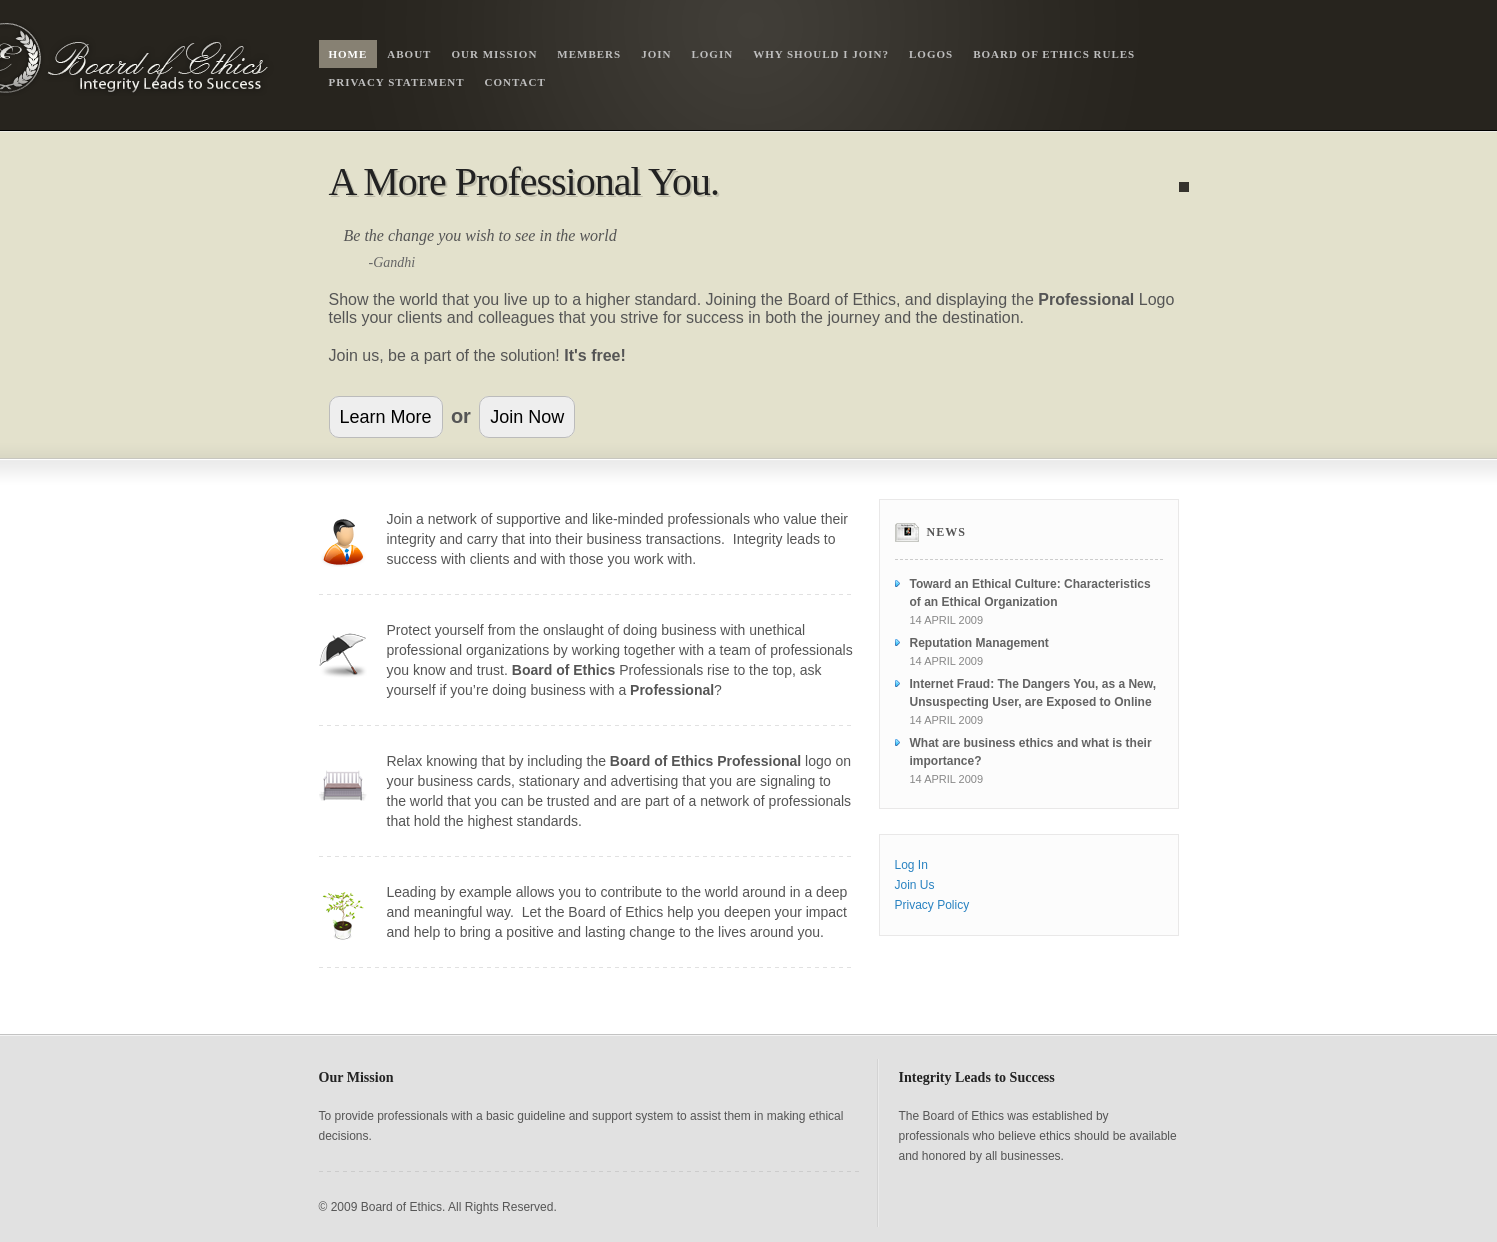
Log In (911, 865)
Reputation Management (979, 643)
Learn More (386, 417)
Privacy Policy (932, 905)
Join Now (527, 417)
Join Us (915, 885)
